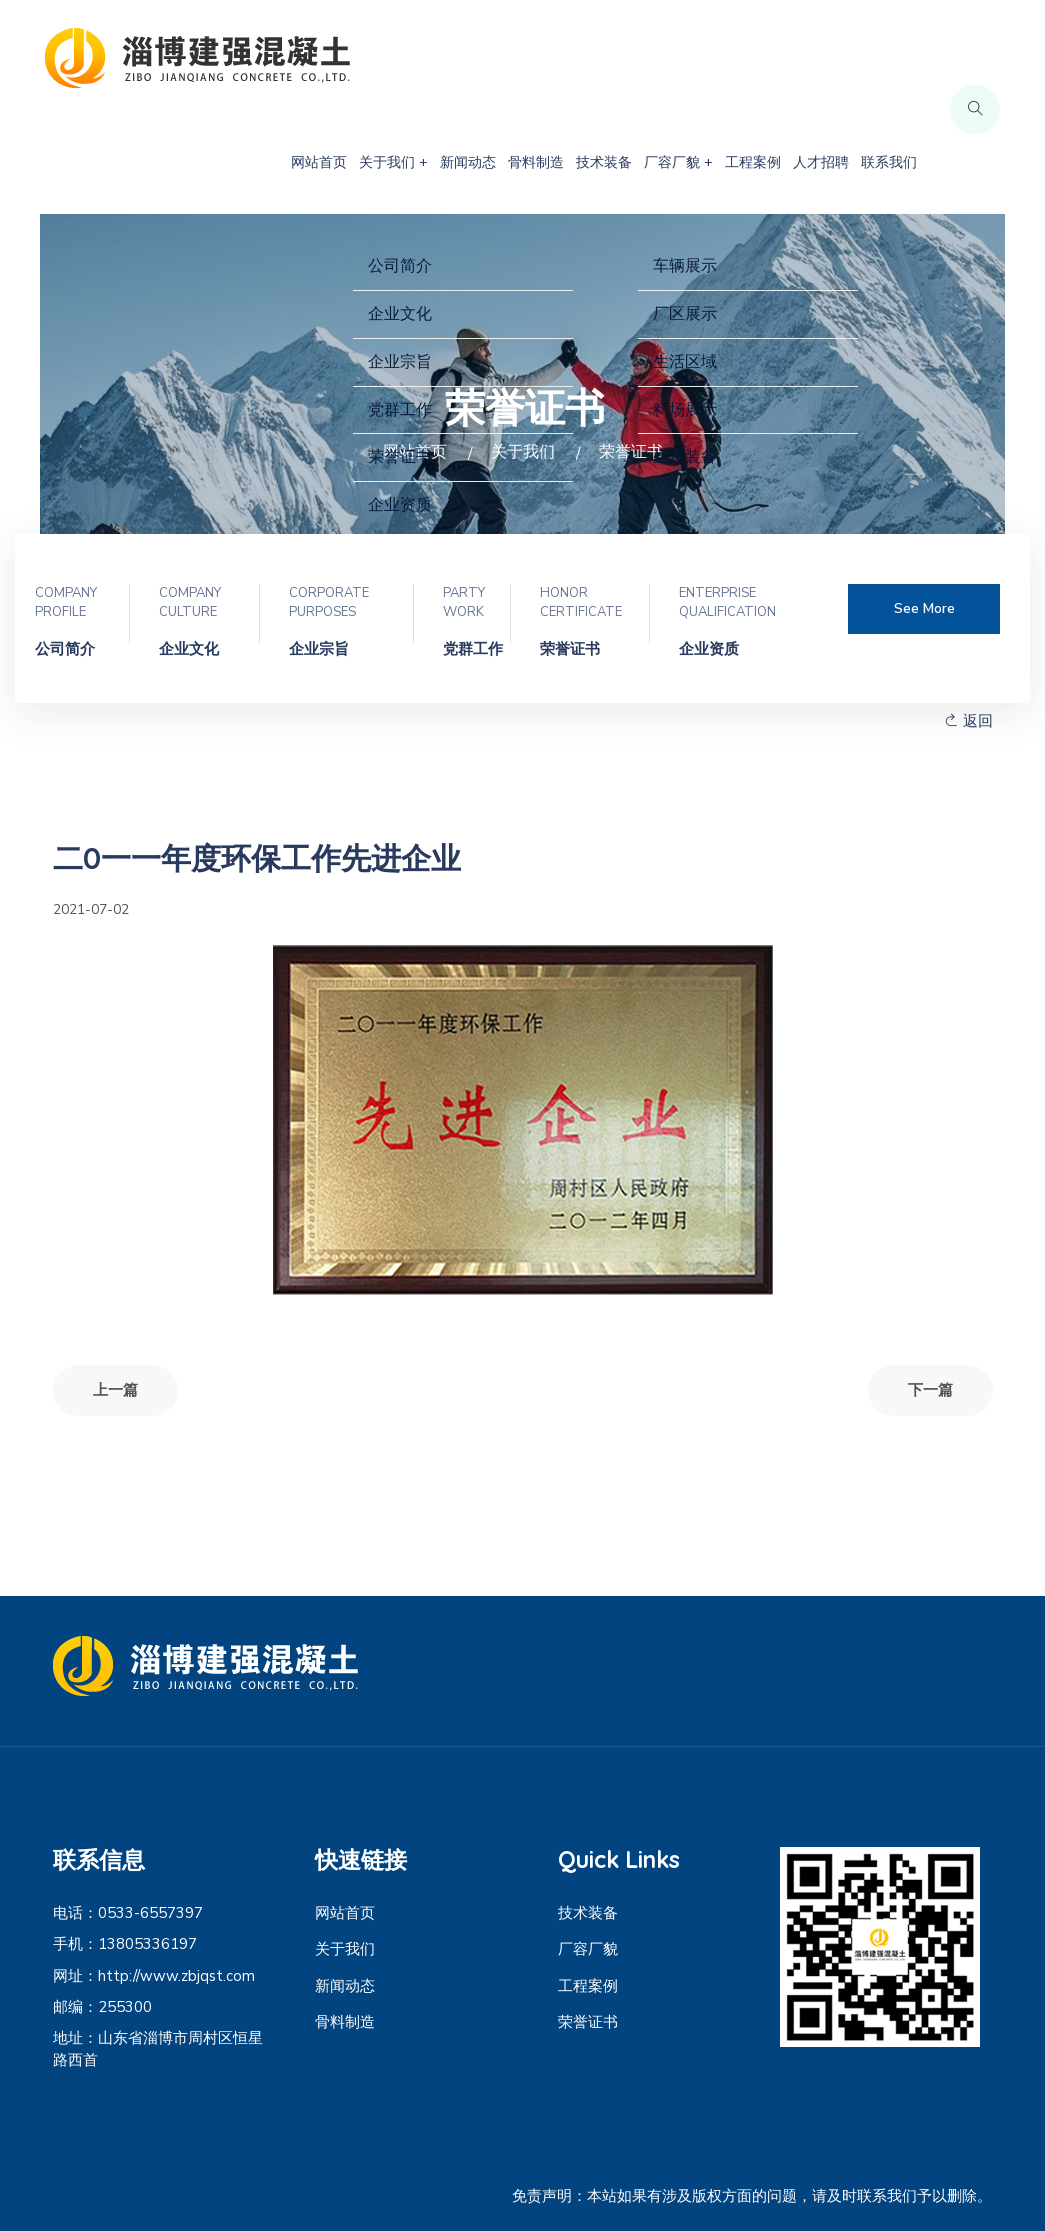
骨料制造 (536, 162)
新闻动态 (468, 162)
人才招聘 (821, 162)
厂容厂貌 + (678, 162)
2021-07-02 (91, 909)
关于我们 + (393, 162)
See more (924, 608)
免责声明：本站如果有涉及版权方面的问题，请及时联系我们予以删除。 (752, 2196)
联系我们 (889, 162)
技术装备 (604, 162)
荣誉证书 (588, 2022)
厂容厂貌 (588, 1949)
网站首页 (319, 162)
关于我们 (345, 1949)
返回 (968, 721)
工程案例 (753, 162)
